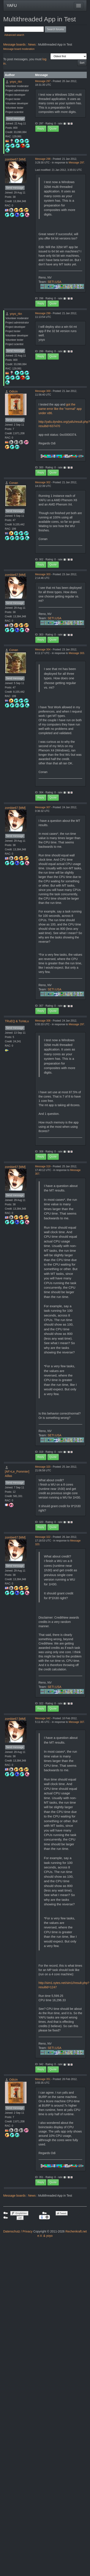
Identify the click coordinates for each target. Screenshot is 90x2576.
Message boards (14, 44)
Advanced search (14, 34)
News (32, 44)
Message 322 (43, 1536)
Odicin (13, 391)
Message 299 (43, 313)
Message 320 (43, 1466)
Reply (41, 128)
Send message (15, 118)
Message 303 (43, 574)
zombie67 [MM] (15, 159)
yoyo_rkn (16, 81)
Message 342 (43, 1718)
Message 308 (43, 1020)
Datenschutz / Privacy (17, 2231)
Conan (13, 483)
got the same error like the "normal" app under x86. (60, 409)
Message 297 (43, 81)
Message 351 (43, 2079)
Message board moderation (19, 49)
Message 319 (43, 1166)
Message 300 (43, 391)
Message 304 (43, 649)
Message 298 (43, 158)
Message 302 (43, 482)
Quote (53, 128)
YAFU (12, 5)
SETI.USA (55, 282)
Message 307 (43, 807)
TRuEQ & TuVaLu (17, 1021)
